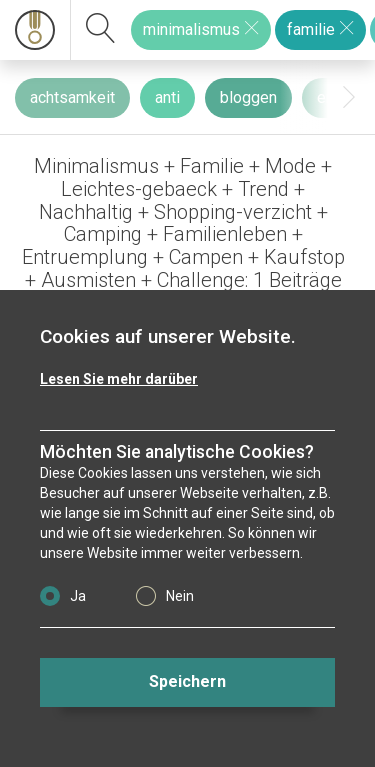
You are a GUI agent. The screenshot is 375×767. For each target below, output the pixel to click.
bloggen (248, 97)
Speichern (187, 681)
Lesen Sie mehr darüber (119, 379)
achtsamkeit (72, 97)
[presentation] (349, 97)
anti (167, 97)
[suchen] (101, 30)
